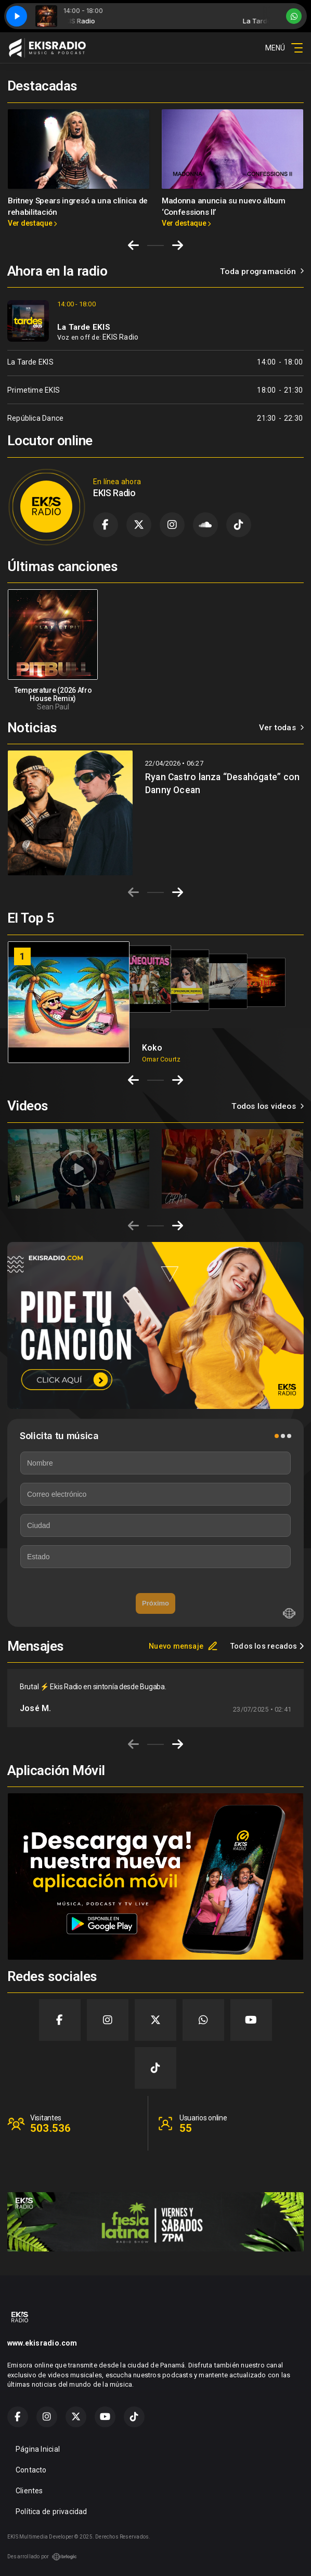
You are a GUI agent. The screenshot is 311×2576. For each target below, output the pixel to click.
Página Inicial (38, 2449)
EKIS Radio (120, 337)
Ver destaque (32, 223)
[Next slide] (177, 245)
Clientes (29, 2491)
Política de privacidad (51, 2511)
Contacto (31, 2470)
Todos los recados (267, 1646)
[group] (78, 1169)
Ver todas (281, 727)
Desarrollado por (42, 2556)
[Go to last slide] (133, 245)
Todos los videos (267, 1106)
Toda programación (262, 271)
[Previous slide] (133, 892)
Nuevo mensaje (183, 1646)
